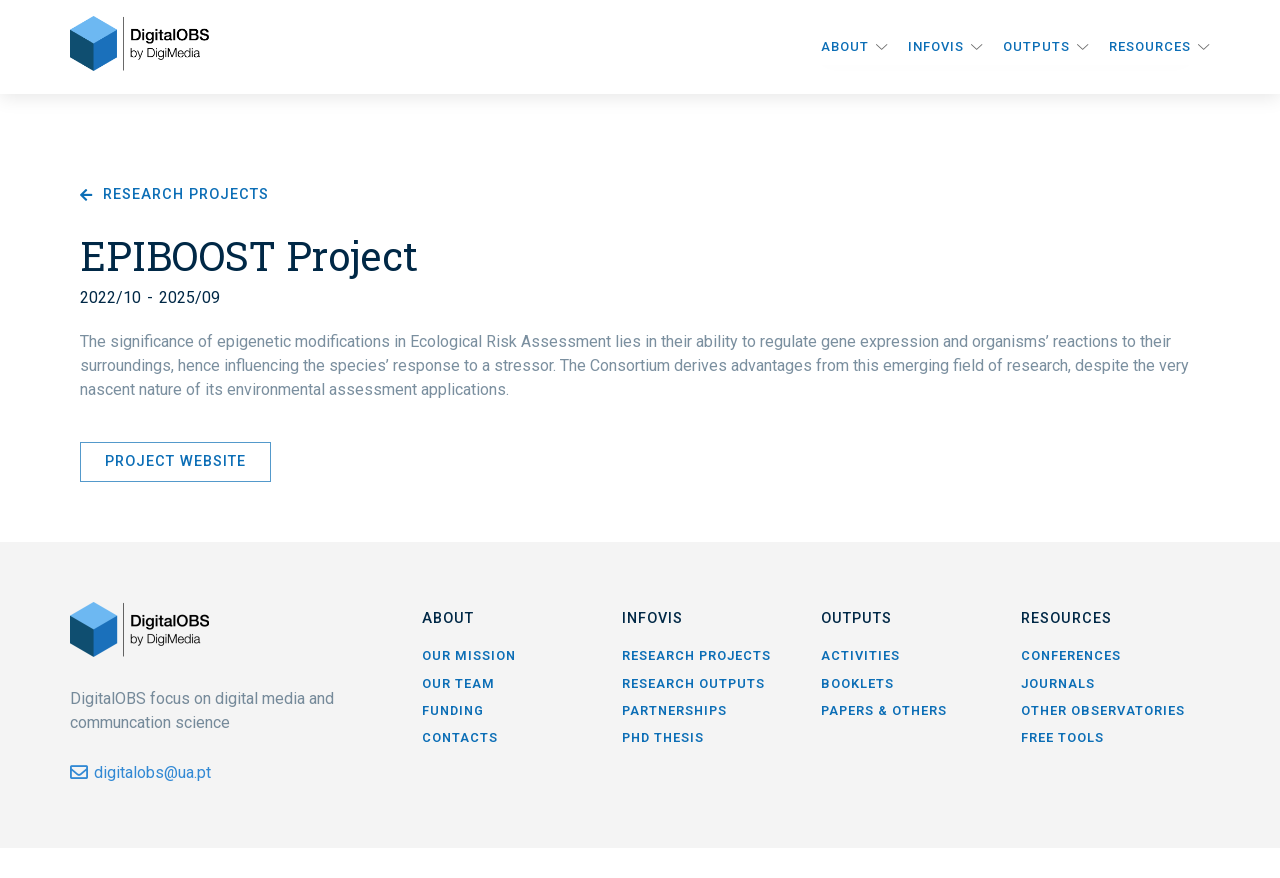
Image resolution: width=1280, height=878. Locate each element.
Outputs (1036, 46)
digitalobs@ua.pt (152, 772)
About (845, 46)
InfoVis (936, 46)
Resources (1150, 46)
